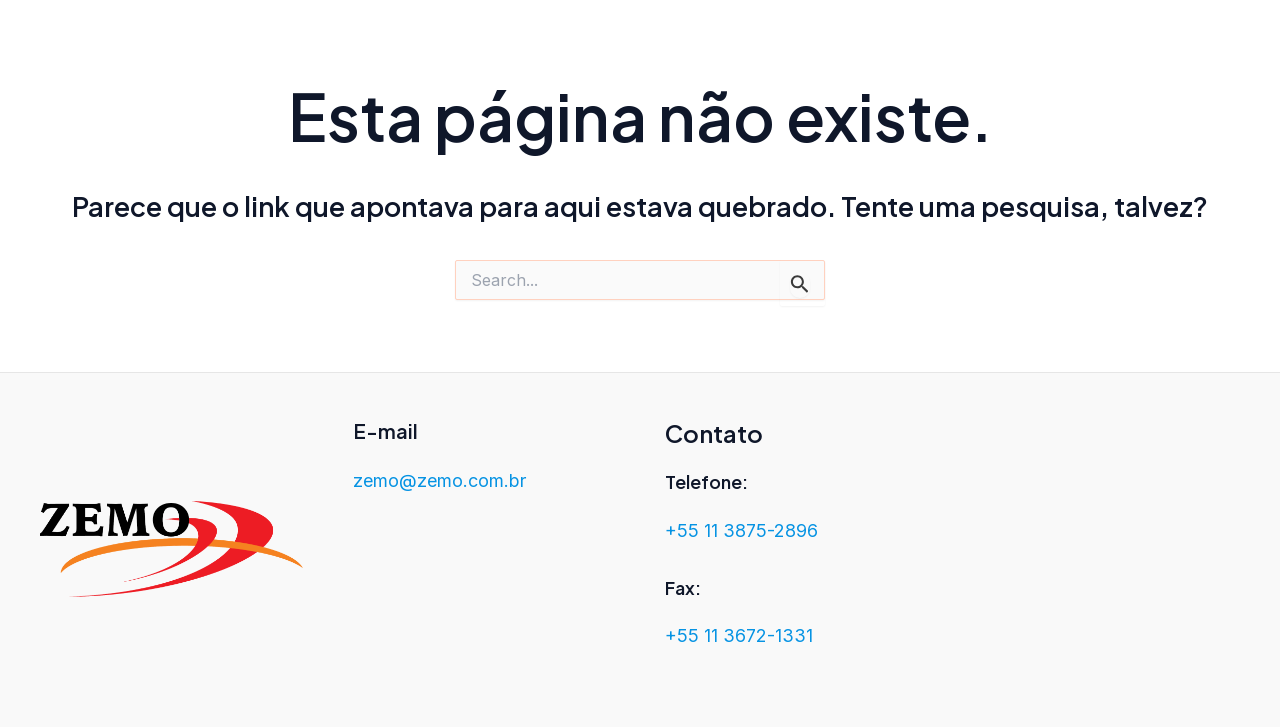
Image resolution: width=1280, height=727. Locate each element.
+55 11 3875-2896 (741, 530)
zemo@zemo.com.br (439, 480)
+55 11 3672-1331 (739, 635)
